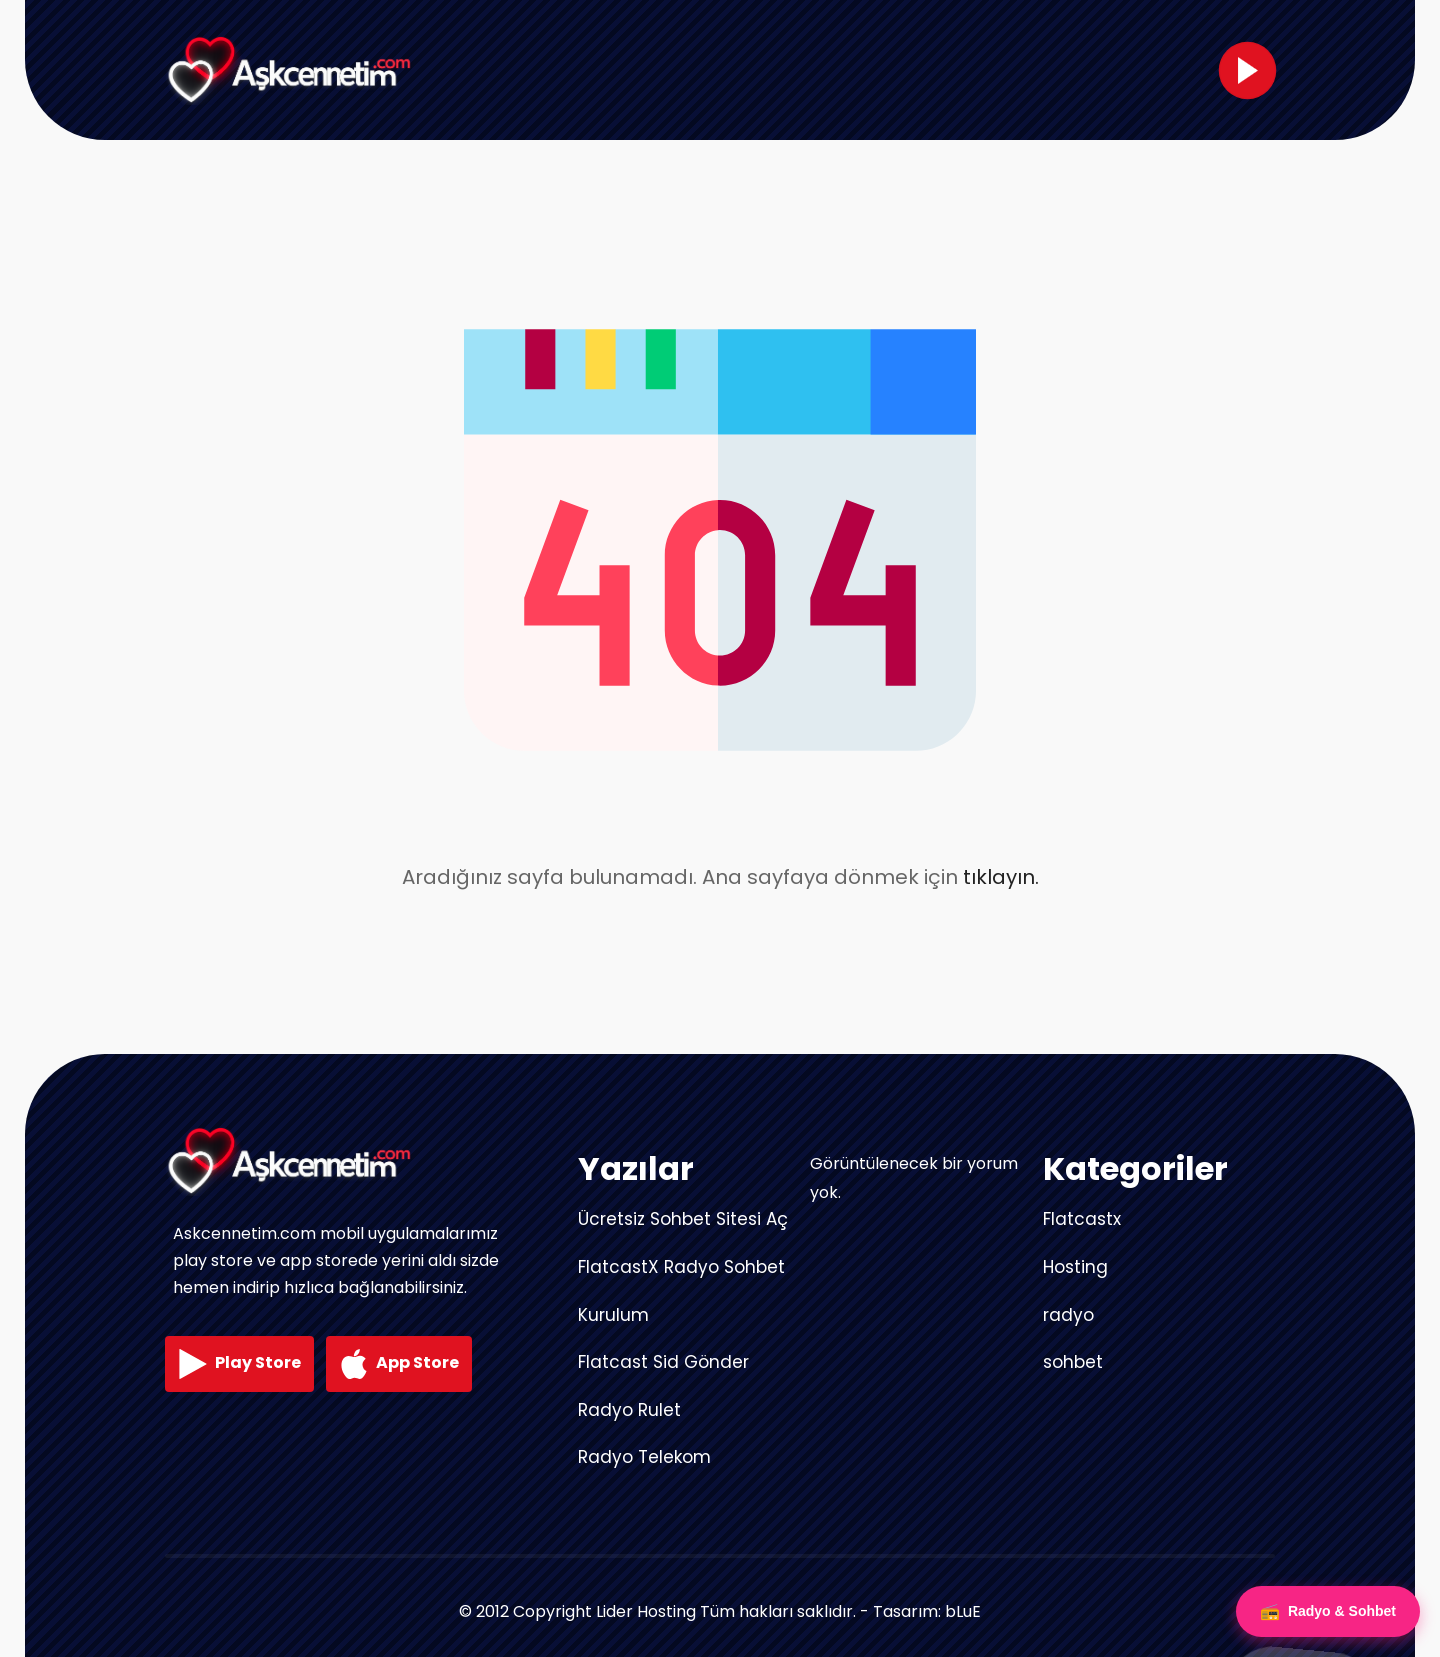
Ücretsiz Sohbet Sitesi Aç (683, 1219)
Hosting (1075, 1267)
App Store (399, 1364)
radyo (1068, 1315)
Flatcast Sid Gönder (663, 1362)
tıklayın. (1001, 877)
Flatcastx (1082, 1219)
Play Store (239, 1364)
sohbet (1073, 1362)
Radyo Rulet (629, 1410)
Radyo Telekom (644, 1457)
